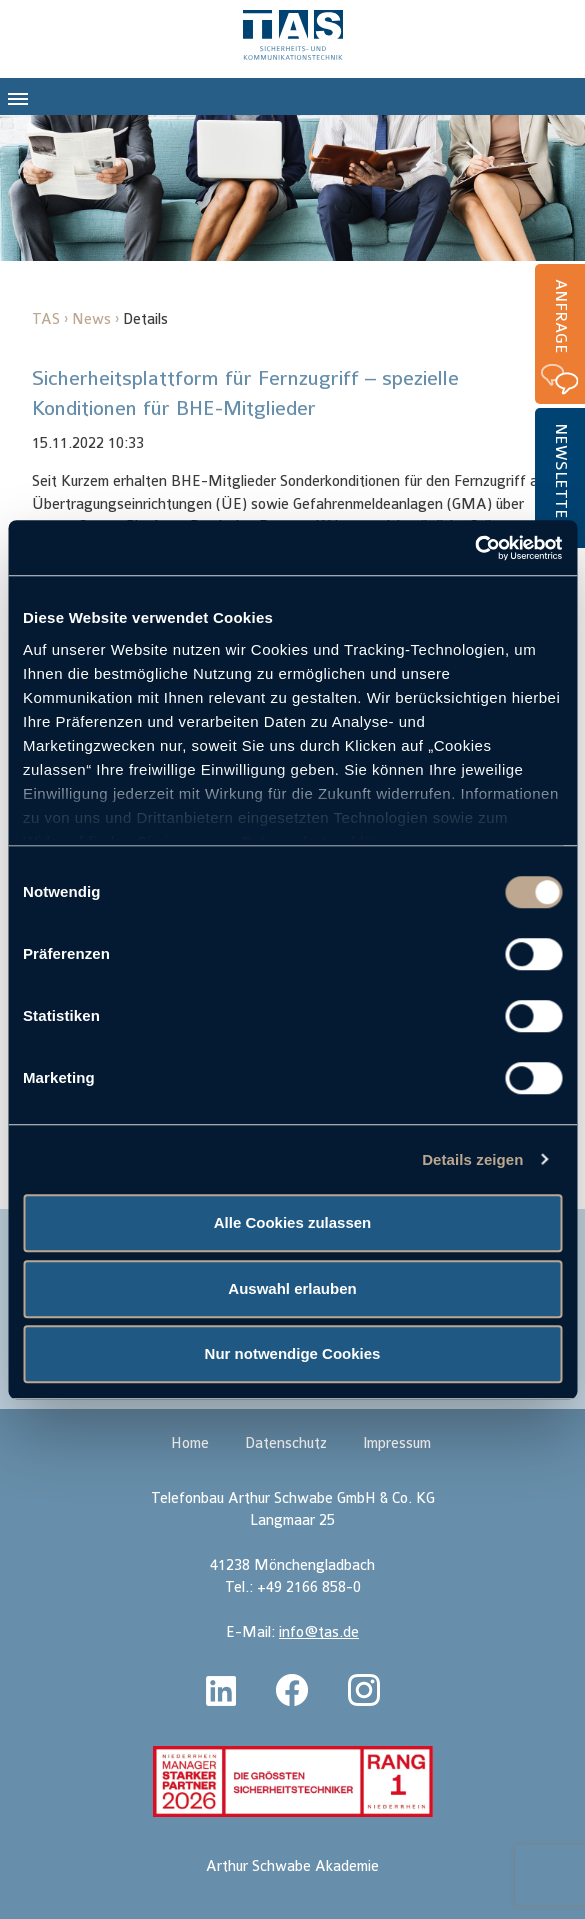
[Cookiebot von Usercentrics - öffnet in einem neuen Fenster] (474, 548)
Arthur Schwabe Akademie (292, 1866)
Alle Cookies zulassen (293, 1222)
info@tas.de (319, 1632)
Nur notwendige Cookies (293, 1353)
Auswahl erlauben (292, 1288)
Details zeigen (472, 1159)
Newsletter (561, 476)
